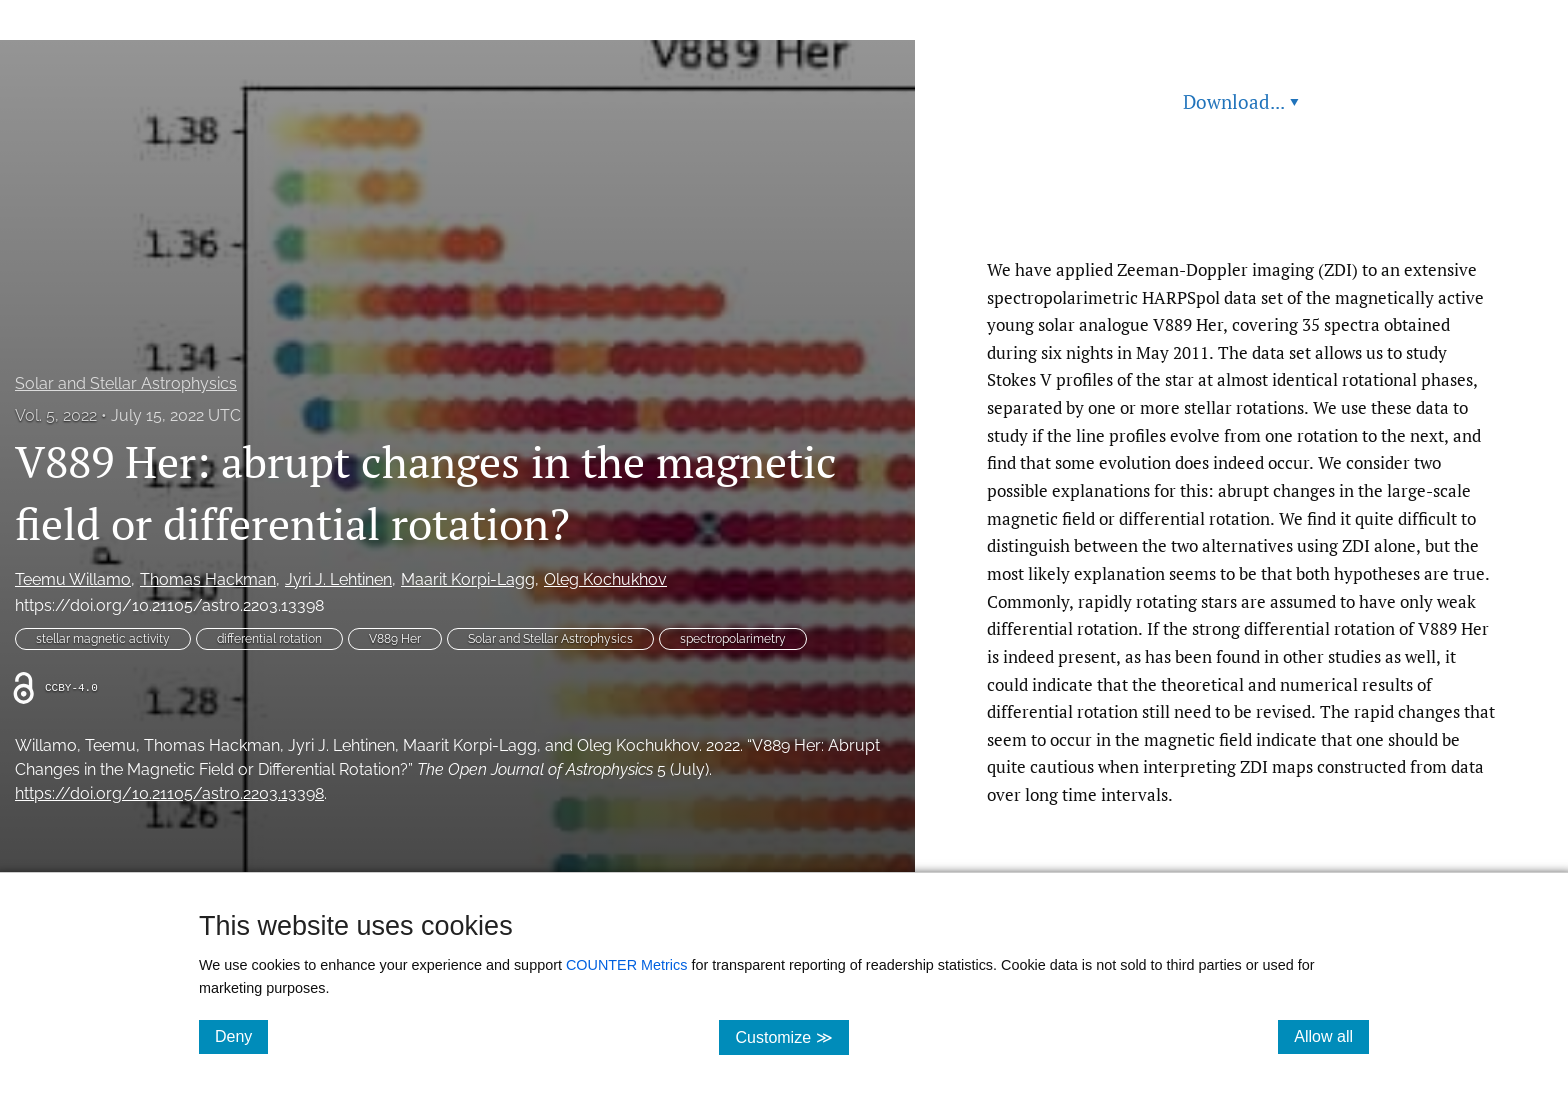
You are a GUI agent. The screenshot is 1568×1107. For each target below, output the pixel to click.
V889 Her (395, 639)
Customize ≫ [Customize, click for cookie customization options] (791, 1036)
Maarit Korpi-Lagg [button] (468, 579)
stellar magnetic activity (103, 639)
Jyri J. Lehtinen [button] (338, 579)
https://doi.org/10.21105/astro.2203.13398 (169, 605)
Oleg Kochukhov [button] (605, 579)
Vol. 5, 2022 (56, 415)
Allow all (1331, 1036)
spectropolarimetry (733, 639)
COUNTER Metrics (627, 965)
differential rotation (269, 639)
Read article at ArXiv (1241, 208)
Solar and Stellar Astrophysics (126, 383)
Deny (241, 1036)
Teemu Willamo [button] (73, 579)
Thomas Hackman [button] (208, 579)
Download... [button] (1241, 101)
